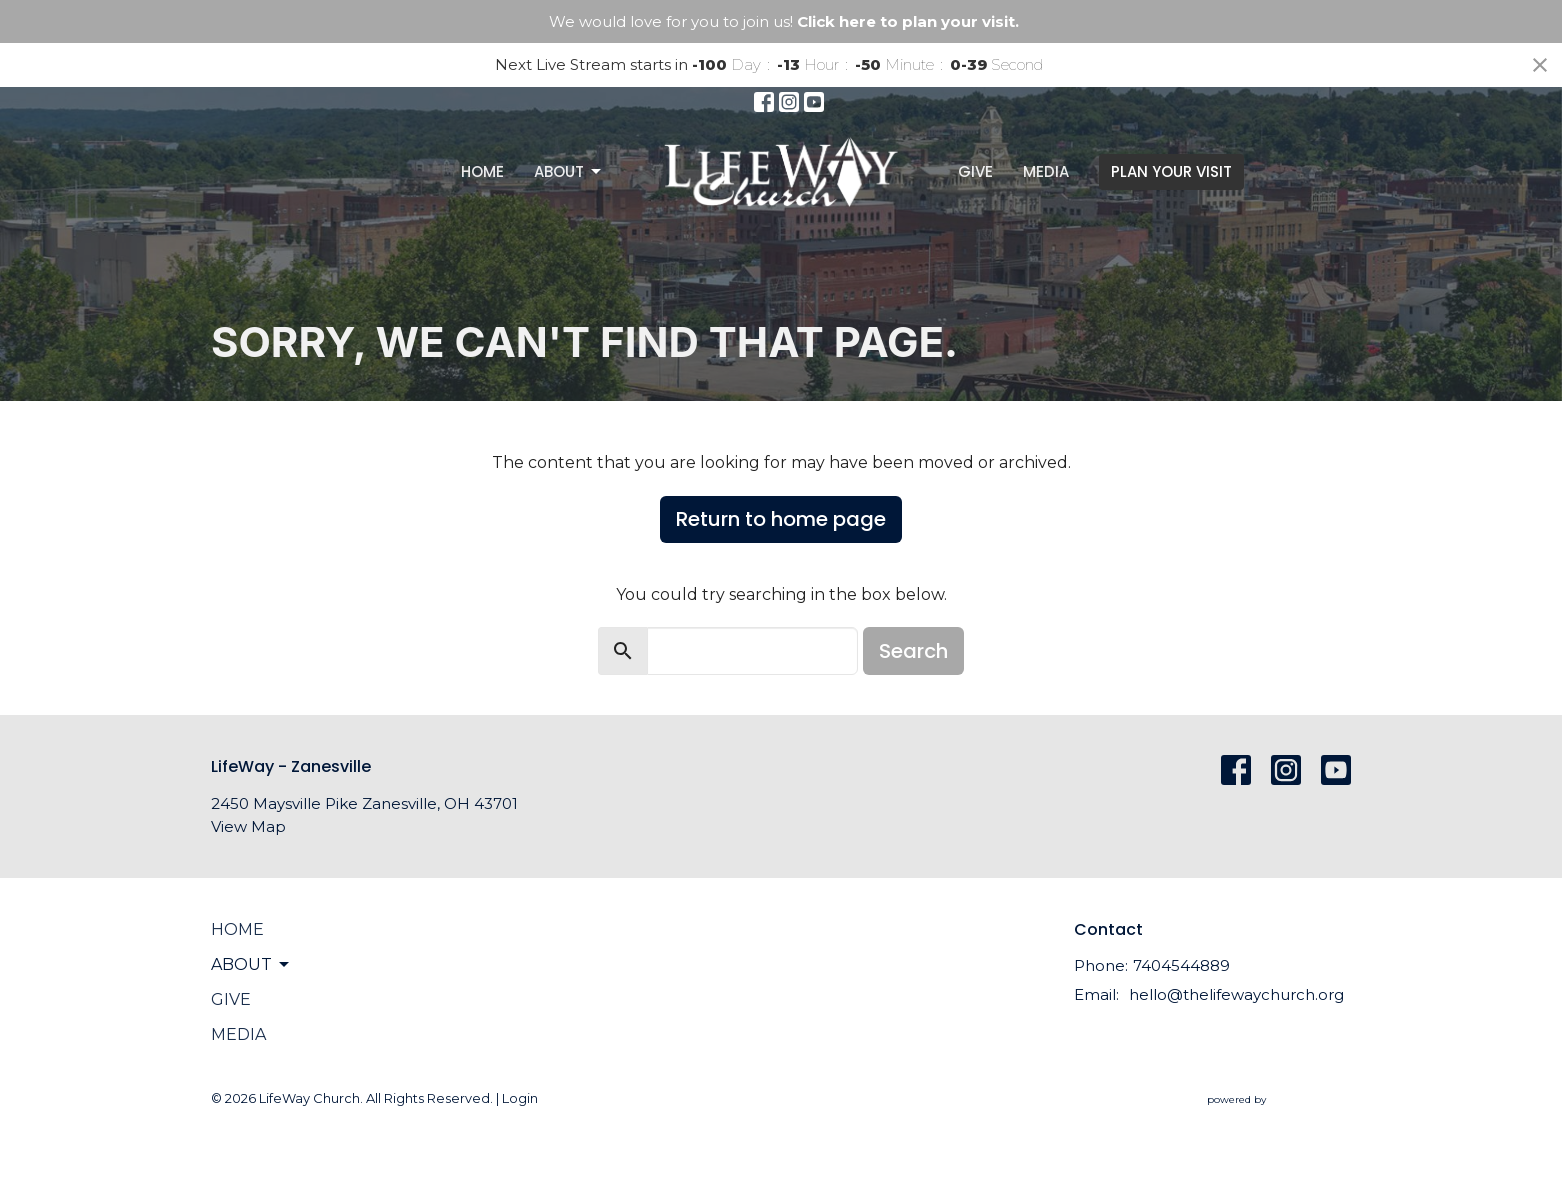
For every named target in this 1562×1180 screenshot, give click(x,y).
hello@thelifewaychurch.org (1236, 994)
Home (482, 171)
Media (1046, 171)
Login (520, 1098)
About (569, 171)
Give (975, 171)
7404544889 (1181, 965)
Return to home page (781, 519)
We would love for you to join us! (784, 21)
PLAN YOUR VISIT (1171, 171)
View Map (248, 826)
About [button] (251, 965)
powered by (1279, 1099)
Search (913, 651)
